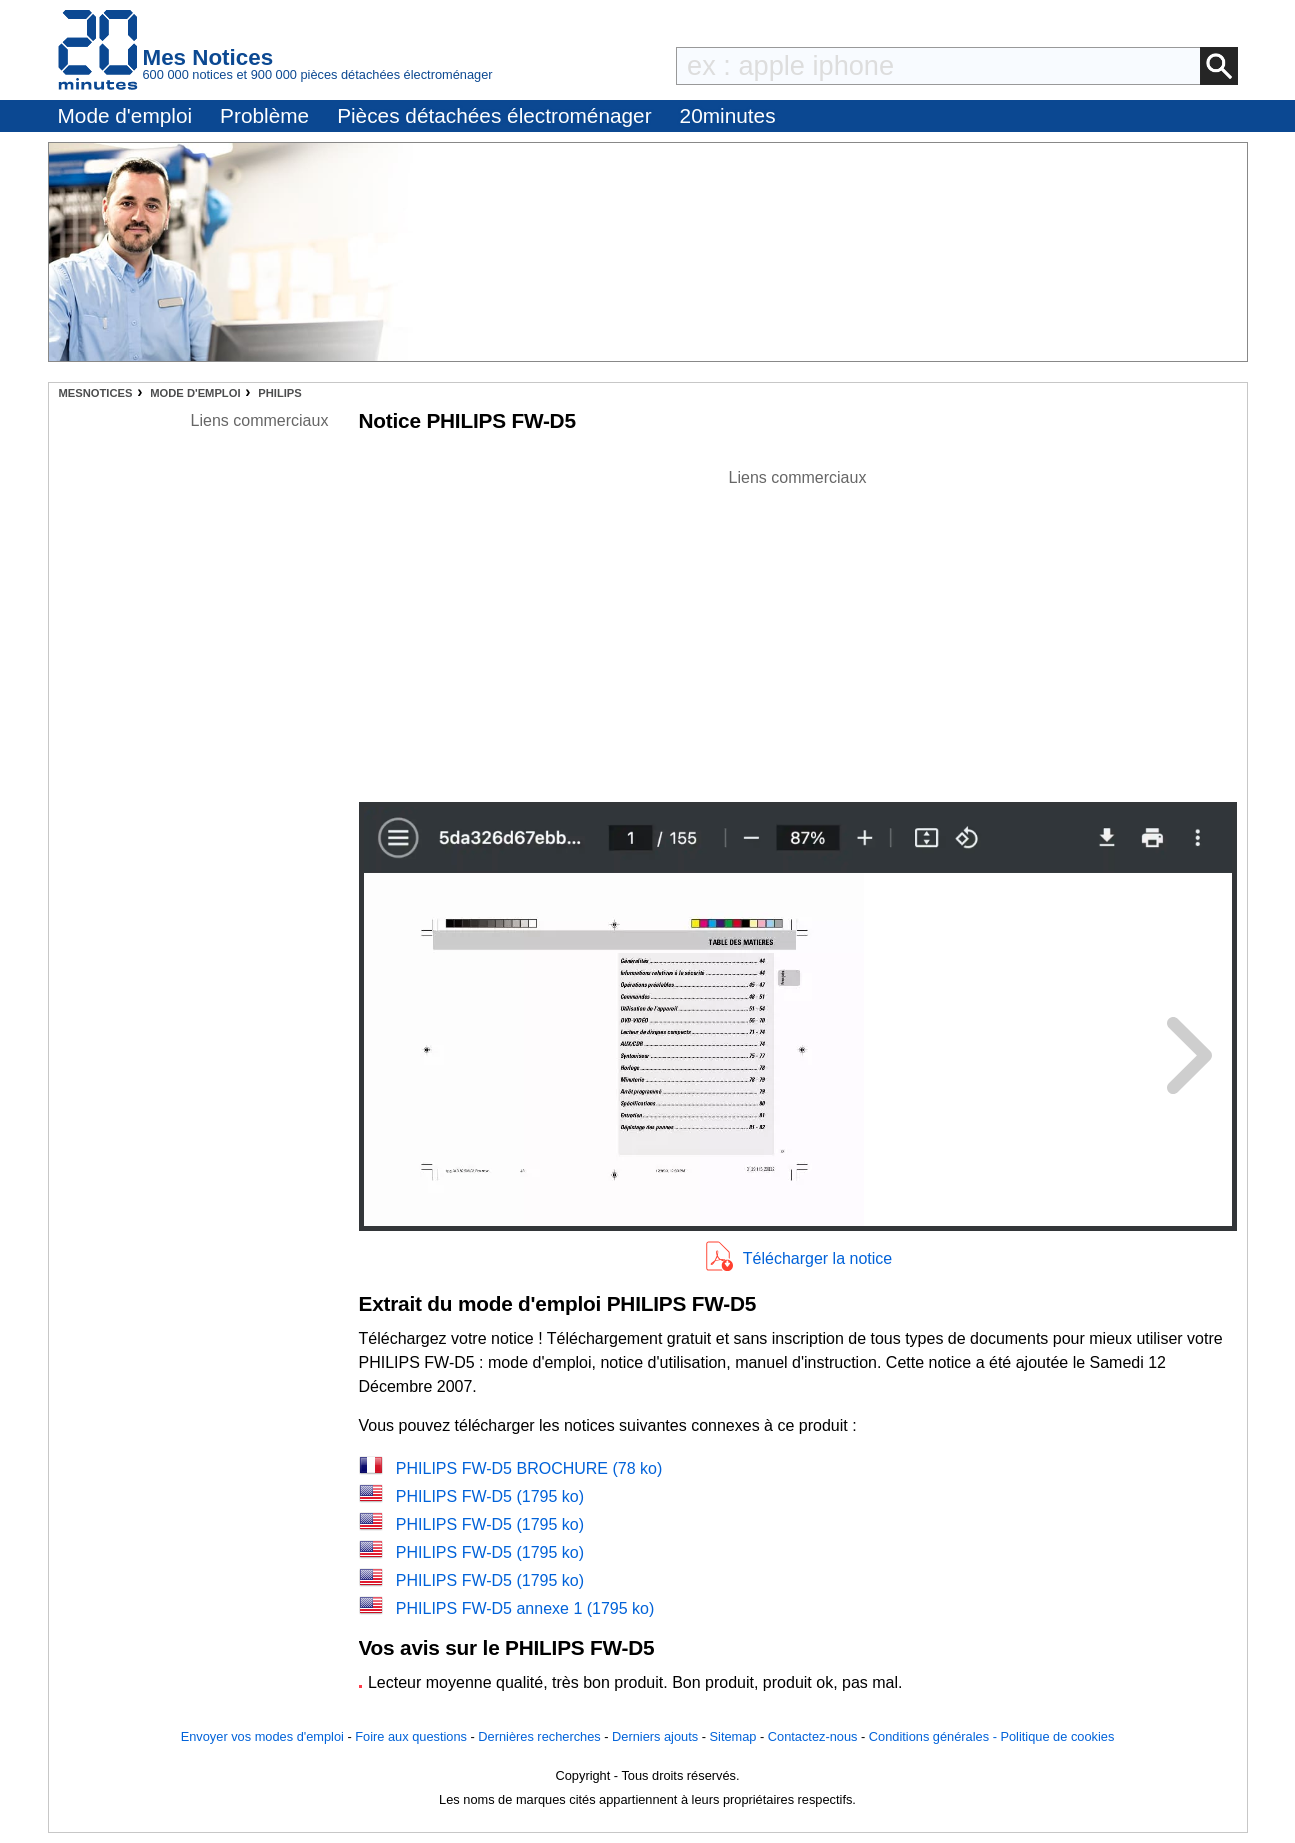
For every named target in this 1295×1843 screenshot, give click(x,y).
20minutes (728, 115)
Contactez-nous (813, 1736)
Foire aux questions (411, 1736)
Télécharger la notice (817, 1258)
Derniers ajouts (655, 1736)
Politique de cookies (1057, 1736)
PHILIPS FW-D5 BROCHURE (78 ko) (529, 1468)
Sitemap (733, 1736)
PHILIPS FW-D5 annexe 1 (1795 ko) (525, 1608)
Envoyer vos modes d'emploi (262, 1736)
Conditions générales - (935, 1736)
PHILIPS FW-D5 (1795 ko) (490, 1496)
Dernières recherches (539, 1736)
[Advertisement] (798, 630)
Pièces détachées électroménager (494, 115)
